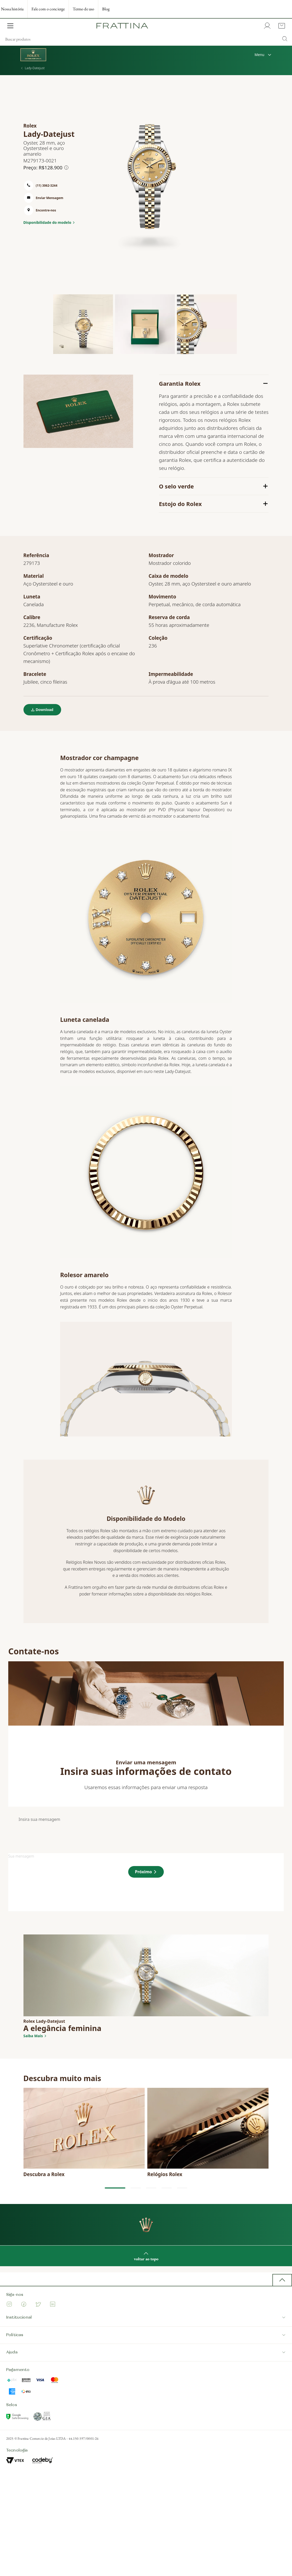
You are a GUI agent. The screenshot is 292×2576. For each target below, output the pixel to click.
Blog (106, 9)
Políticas (146, 2335)
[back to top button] (282, 2280)
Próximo (143, 1872)
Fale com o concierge (48, 9)
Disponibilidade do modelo (47, 222)
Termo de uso (83, 9)
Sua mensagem (21, 1856)
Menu (263, 54)
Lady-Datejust (32, 68)
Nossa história (12, 9)
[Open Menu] (10, 26)
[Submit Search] (285, 39)
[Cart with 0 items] (280, 26)
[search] (146, 39)
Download (44, 710)
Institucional (146, 2317)
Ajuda (146, 2352)
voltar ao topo (146, 2256)
